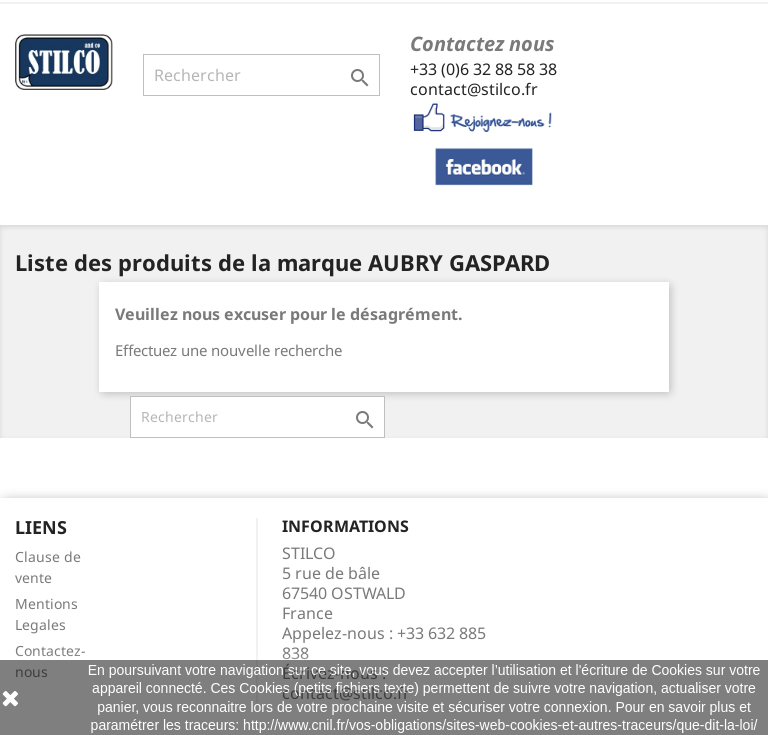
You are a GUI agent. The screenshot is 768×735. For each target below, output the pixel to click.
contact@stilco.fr (474, 89)
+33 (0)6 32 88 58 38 (483, 69)
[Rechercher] (261, 75)
